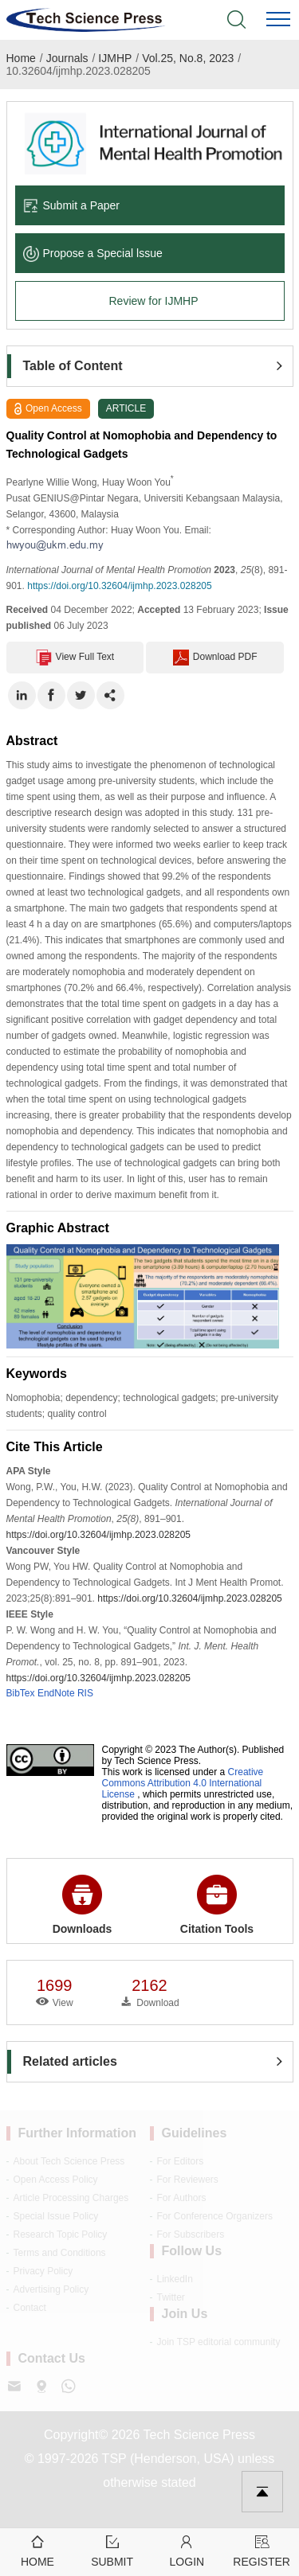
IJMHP (115, 58)
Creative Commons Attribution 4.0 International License (183, 1783)
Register (261, 2550)
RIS (85, 1693)
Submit (112, 2550)
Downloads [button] (82, 1905)
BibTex (20, 1693)
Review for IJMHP (153, 301)
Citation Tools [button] (217, 1905)
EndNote (56, 1693)
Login (187, 2550)
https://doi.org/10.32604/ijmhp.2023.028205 (119, 585)
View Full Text (75, 657)
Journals (67, 58)
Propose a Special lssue (93, 253)
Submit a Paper (71, 205)
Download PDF (215, 657)
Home (21, 58)
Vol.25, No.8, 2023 (188, 58)
